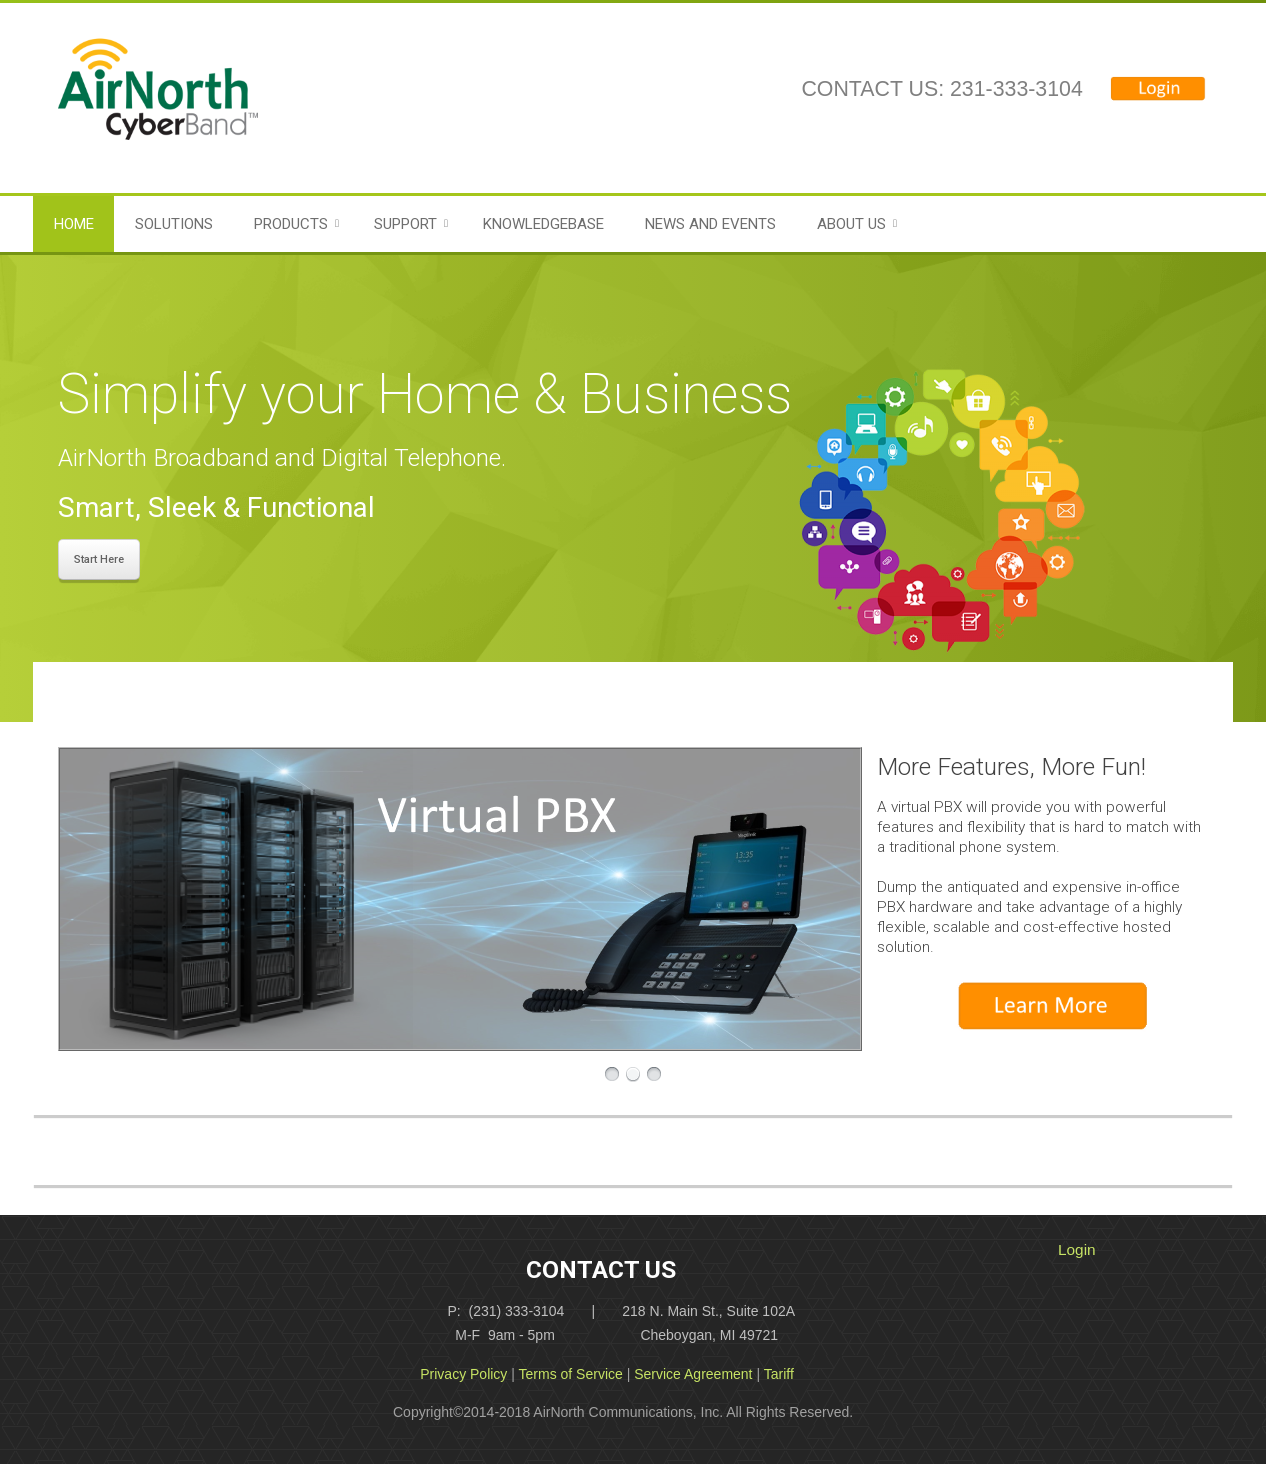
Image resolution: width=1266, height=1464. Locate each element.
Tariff (779, 1374)
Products (291, 224)
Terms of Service (571, 1374)
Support (405, 224)
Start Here (99, 559)
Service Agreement (693, 1374)
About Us (851, 224)
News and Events (710, 224)
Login (1077, 1249)
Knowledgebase (543, 224)
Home (74, 224)
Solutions (174, 224)
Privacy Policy (463, 1374)
